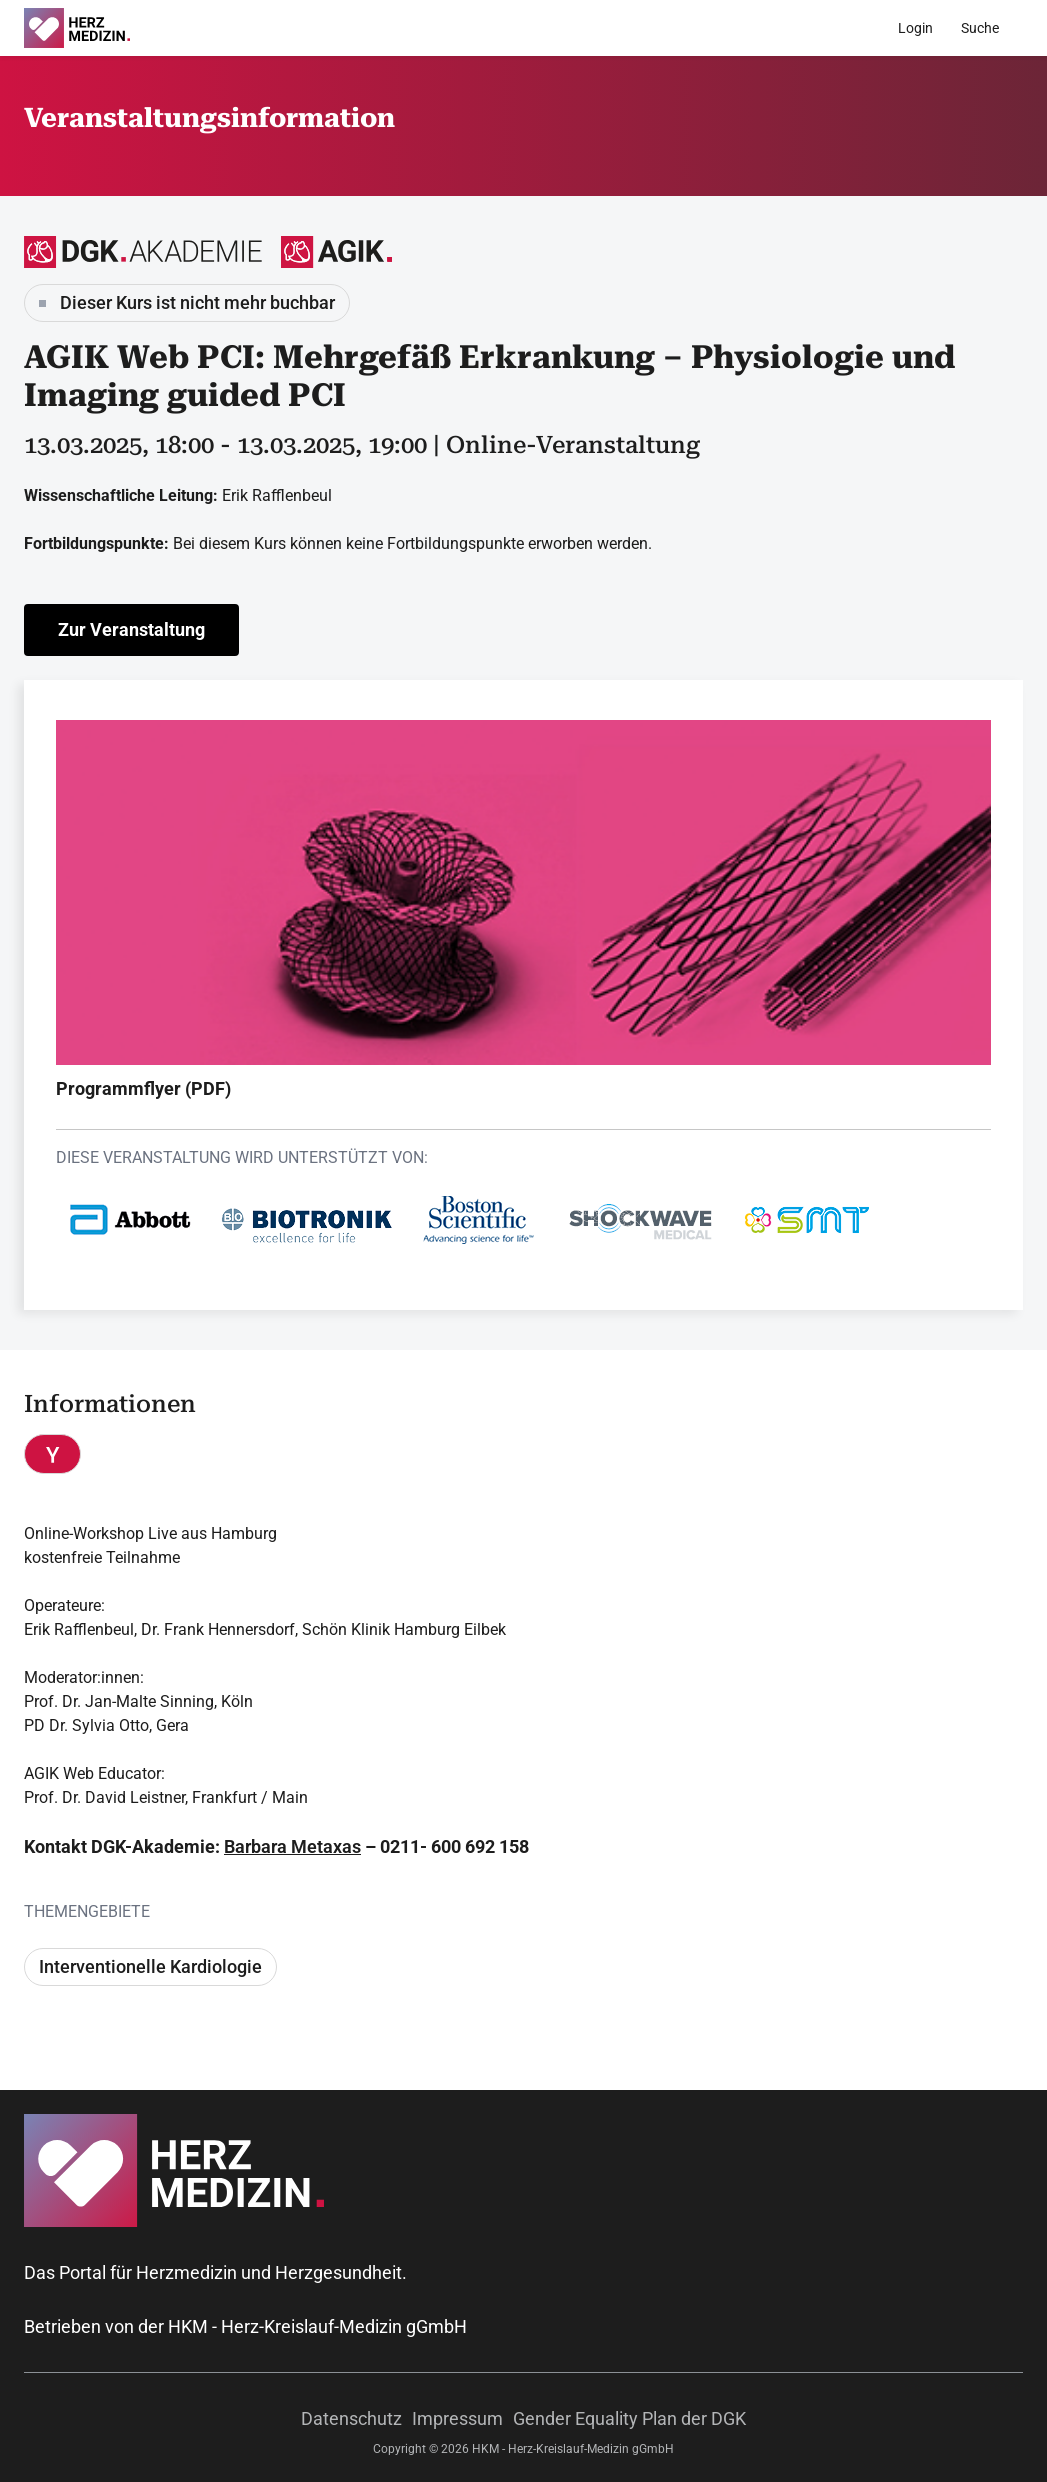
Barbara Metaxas (292, 1846)
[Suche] (980, 28)
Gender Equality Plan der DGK (629, 2418)
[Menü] (1026, 28)
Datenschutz (351, 2418)
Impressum (457, 2418)
